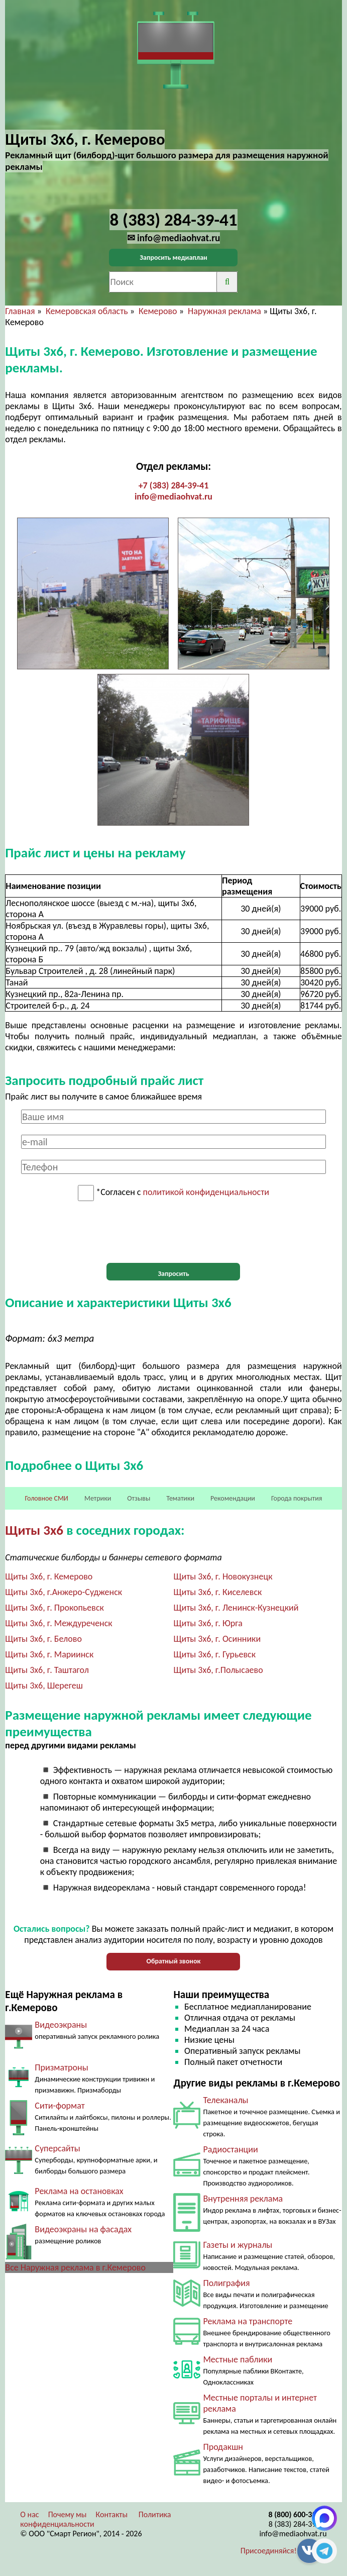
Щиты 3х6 (34, 1530)
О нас (29, 2514)
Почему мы (67, 2514)
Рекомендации (232, 1498)
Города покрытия (296, 1498)
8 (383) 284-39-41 (298, 2524)
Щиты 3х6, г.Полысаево (218, 1669)
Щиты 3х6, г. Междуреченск (58, 1623)
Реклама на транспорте (247, 2321)
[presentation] (173, 1232)
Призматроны (61, 2067)
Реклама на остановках (79, 2191)
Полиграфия (226, 2283)
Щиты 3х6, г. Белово (43, 1638)
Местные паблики (237, 2359)
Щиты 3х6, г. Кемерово (48, 1576)
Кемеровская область (87, 311)
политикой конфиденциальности (206, 1192)
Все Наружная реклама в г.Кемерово (75, 2267)
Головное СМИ (46, 1498)
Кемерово (158, 311)
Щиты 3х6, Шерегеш (43, 1685)
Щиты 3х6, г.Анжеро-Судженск (63, 1592)
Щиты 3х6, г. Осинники (217, 1638)
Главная (20, 311)
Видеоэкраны (61, 2024)
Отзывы (138, 1498)
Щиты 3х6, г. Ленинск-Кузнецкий (235, 1607)
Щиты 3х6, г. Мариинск (49, 1654)
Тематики (180, 1498)
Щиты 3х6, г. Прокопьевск (54, 1607)
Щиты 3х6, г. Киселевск (217, 1592)
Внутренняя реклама (243, 2198)
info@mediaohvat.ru (173, 496)
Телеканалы (225, 2100)
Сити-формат (59, 2105)
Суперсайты (57, 2148)
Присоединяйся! (269, 2550)
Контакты (112, 2514)
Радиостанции (230, 2149)
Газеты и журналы (237, 2244)
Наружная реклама (224, 311)
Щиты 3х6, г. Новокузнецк (222, 1576)
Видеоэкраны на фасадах (83, 2229)
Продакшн (223, 2446)
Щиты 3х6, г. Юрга (207, 1623)
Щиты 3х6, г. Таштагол (47, 1669)
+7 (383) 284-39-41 (174, 485)
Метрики (97, 1498)
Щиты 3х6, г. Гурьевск (214, 1654)
